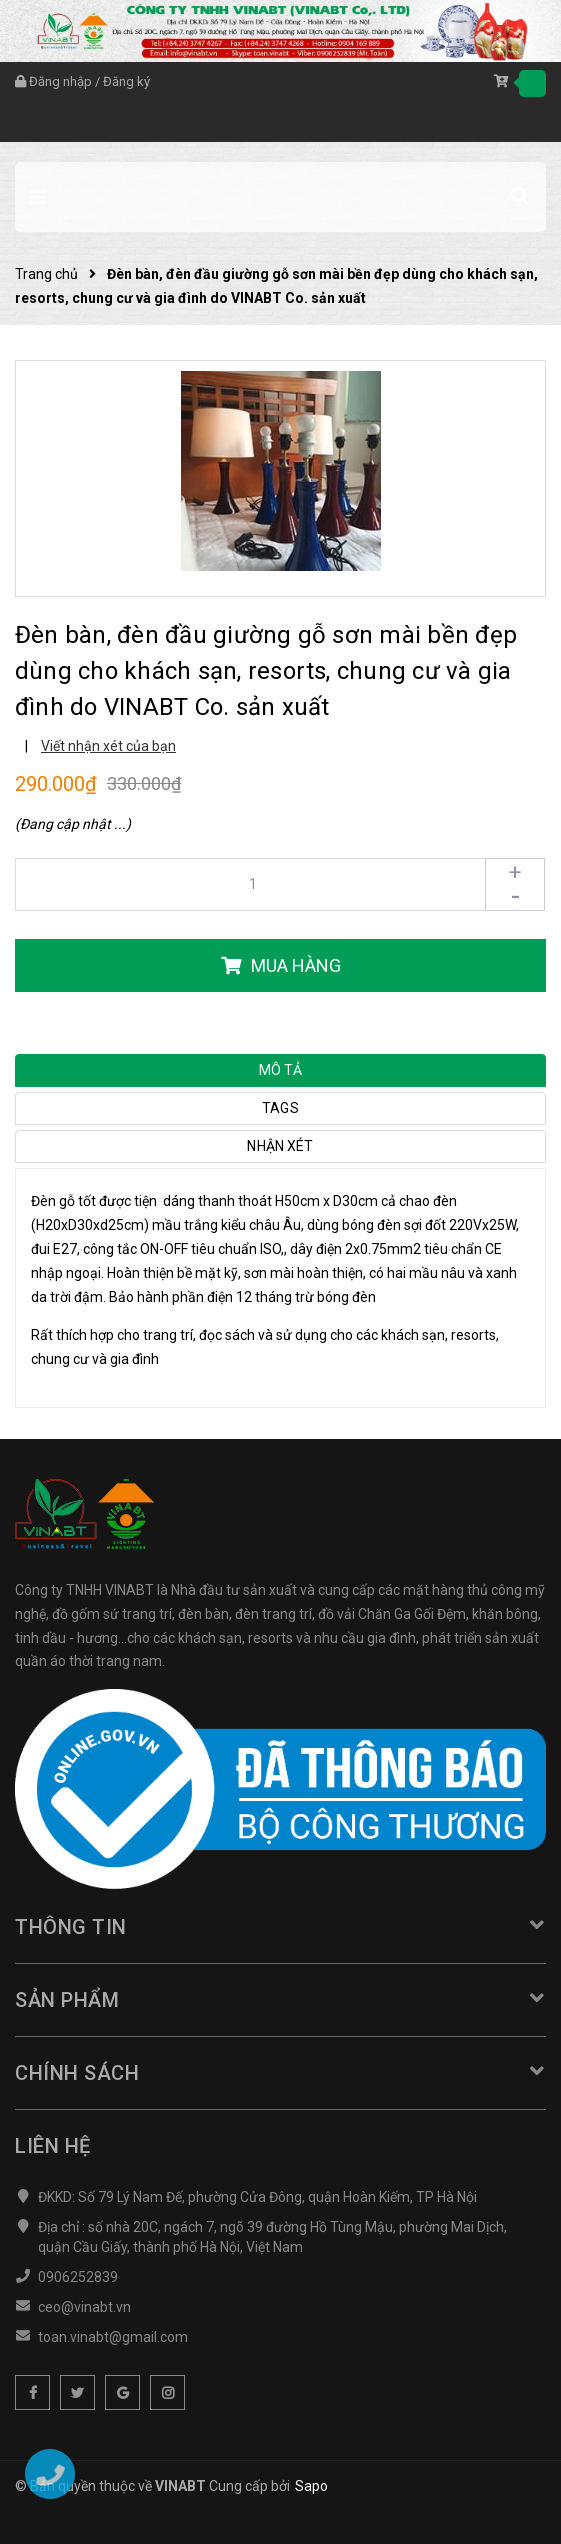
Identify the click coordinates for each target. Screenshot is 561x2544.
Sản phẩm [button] (280, 2000)
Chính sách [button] (280, 2073)
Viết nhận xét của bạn (108, 746)
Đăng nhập (60, 81)
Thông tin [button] (280, 1927)
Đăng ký (126, 81)
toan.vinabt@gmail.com (113, 2337)
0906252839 (78, 2277)
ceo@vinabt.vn (84, 2307)
